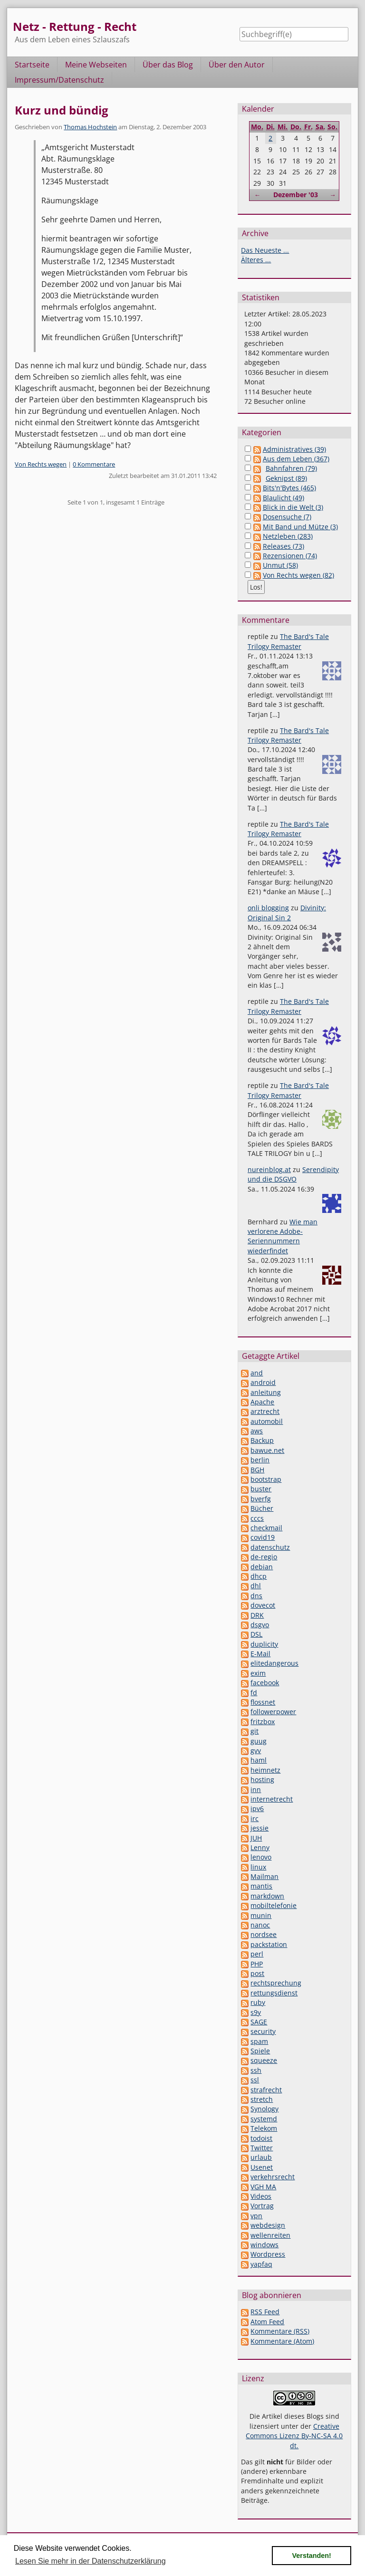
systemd (263, 2118)
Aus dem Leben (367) (296, 458)
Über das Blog (168, 64)
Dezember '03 (295, 194)
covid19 (262, 1537)
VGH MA (263, 2186)
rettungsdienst (274, 1992)
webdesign (267, 2225)
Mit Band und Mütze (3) (300, 526)
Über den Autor (237, 64)
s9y (255, 2012)
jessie (259, 1827)
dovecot (262, 1605)
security (263, 2031)
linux (258, 1866)
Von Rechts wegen (41, 464)
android (263, 1382)
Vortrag (262, 2205)
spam (259, 2041)
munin (260, 1915)
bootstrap (265, 1479)
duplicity (264, 1644)
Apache (262, 1401)
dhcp (258, 1576)
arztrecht (264, 1411)
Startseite (32, 64)
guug (258, 1741)
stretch (261, 2099)
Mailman (264, 1876)
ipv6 (257, 1808)
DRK (257, 1615)
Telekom (263, 2128)
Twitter (261, 2147)
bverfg (260, 1498)
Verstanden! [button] (311, 2555)
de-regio (263, 1556)
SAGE (258, 2021)
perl (256, 1953)
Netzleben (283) (288, 536)
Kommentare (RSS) (279, 2331)
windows (264, 2244)
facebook (264, 1682)
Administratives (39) (294, 449)
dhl (255, 1585)
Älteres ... (256, 259)
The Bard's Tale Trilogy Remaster (288, 641)
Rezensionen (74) (290, 555)
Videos (260, 2196)
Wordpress (267, 2254)
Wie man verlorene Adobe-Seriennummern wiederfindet (282, 1236)
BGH (257, 1469)
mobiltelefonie (273, 1905)
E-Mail (260, 1653)
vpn (256, 2215)
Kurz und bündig (61, 110)
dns (256, 1595)
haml (258, 1760)
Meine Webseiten (96, 64)
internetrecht (271, 1798)
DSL (256, 1634)
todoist (261, 2138)
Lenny (259, 1847)
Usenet (261, 2167)
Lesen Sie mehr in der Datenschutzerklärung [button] (90, 2561)
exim (258, 1673)
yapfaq (261, 2264)
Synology (264, 2108)
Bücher (261, 1508)
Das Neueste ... (265, 250)
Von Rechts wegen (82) (298, 575)
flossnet (262, 1702)
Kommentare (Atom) (282, 2341)
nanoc (260, 1924)
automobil (266, 1421)
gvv (255, 1750)
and (256, 1372)
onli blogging (268, 907)
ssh (255, 2070)
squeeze (263, 2060)
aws (256, 1430)
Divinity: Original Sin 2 (287, 912)
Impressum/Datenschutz (59, 80)
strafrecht (266, 2089)
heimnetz (265, 1770)
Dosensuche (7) (287, 516)
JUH (256, 1837)
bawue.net (267, 1450)
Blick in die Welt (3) (293, 507)
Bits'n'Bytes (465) (289, 487)
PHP (256, 1963)
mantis (261, 1885)
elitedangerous (274, 1663)
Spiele (260, 2050)
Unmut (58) (280, 565)
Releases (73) (283, 546)
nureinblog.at (269, 1169)
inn (255, 1789)
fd (253, 1692)
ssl (254, 2079)
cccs (257, 1518)
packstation (268, 1944)
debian (261, 1566)
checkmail (266, 1527)
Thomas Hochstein (90, 127)
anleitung (265, 1392)
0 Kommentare (94, 464)
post (257, 1973)
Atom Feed (267, 2321)
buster (260, 1488)
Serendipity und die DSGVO (293, 1174)
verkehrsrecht (272, 2176)
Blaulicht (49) (283, 497)
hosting (262, 1779)
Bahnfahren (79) (291, 468)
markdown (267, 1895)
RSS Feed (264, 2311)
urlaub (261, 2157)
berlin (259, 1459)
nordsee (263, 1934)
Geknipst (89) (286, 478)
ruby (257, 2002)
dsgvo (259, 1624)
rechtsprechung (275, 1982)
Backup (262, 1440)
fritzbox (262, 1721)
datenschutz (270, 1547)
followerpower (273, 1711)
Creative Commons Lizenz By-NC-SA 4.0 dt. (294, 2436)
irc (254, 1818)
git (254, 1731)
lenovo (260, 1856)
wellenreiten (270, 2235)
